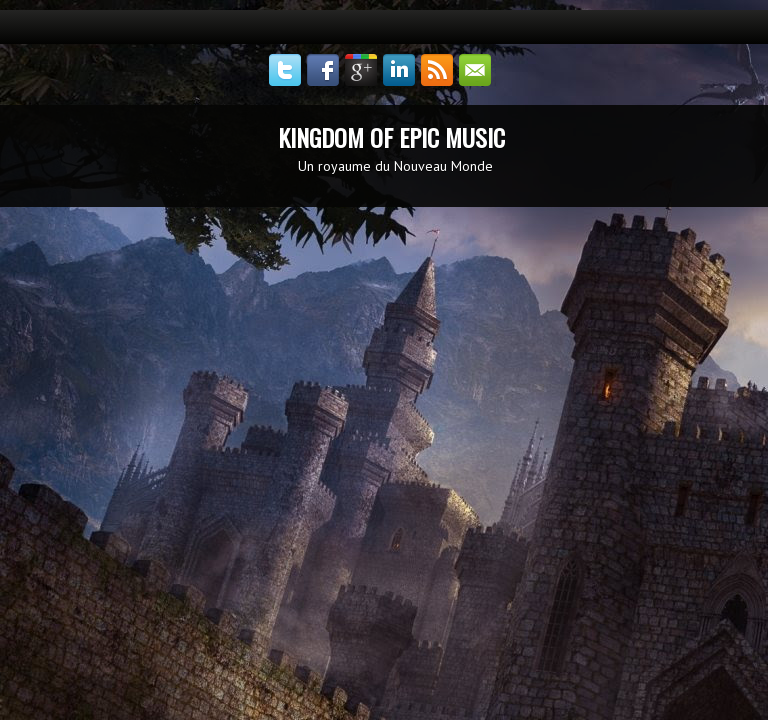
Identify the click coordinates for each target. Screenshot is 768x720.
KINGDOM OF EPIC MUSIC (391, 137)
